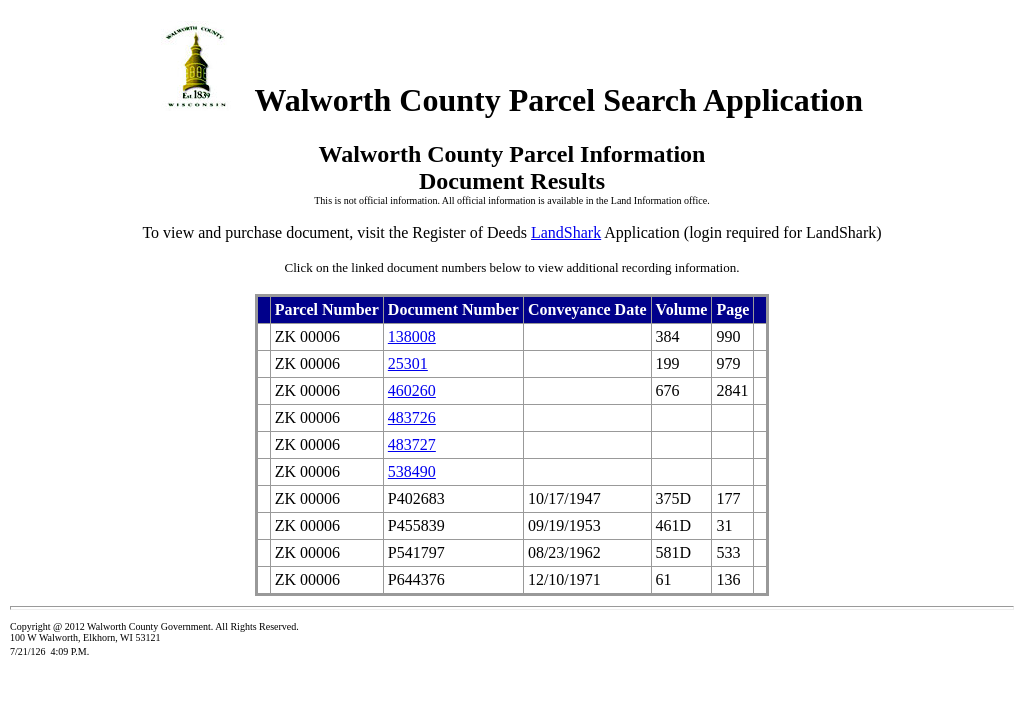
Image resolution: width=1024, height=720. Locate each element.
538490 (412, 471)
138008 (412, 336)
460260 (412, 390)
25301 (408, 363)
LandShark (566, 232)
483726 (412, 417)
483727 (412, 444)
